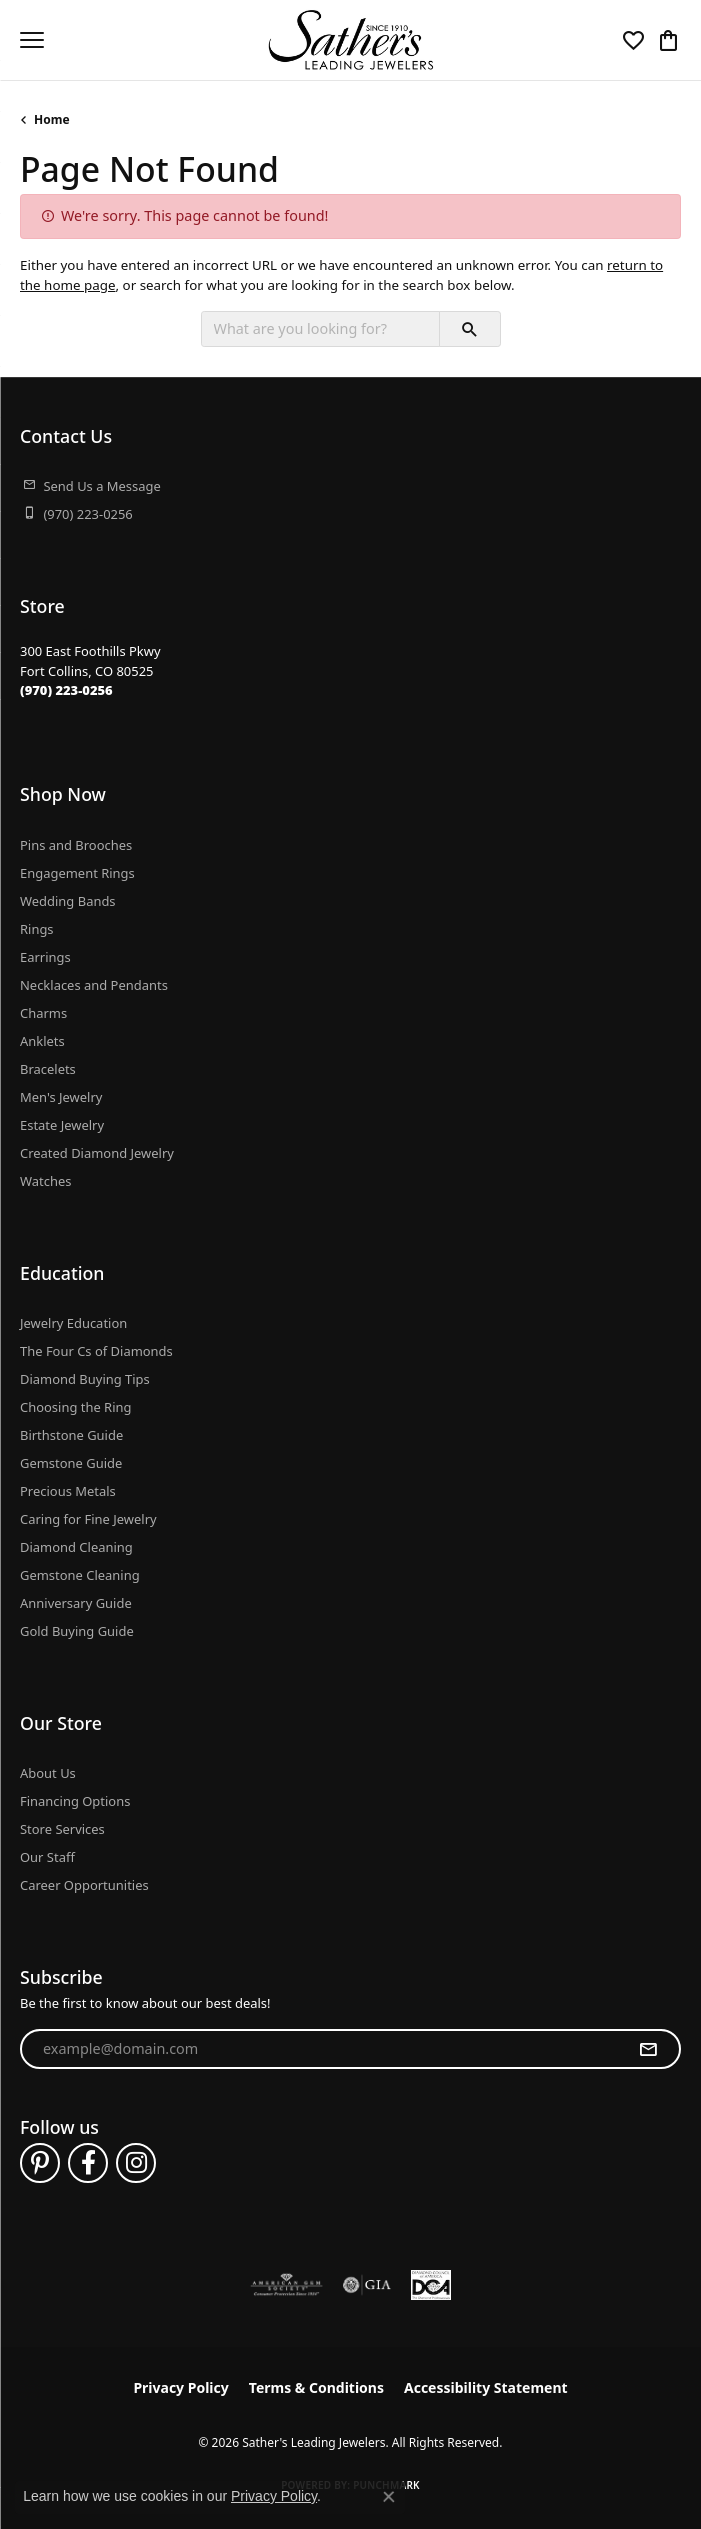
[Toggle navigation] (32, 40)
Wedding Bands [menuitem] (68, 901)
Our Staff (47, 1857)
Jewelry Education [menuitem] (73, 1323)
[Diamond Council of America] (431, 2285)
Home (52, 119)
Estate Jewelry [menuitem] (62, 1125)
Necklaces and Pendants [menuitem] (94, 985)
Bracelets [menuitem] (48, 1069)
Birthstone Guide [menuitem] (71, 1435)
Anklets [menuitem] (42, 1041)
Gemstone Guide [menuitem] (71, 1463)
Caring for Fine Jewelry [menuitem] (88, 1519)
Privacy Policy (180, 2387)
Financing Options (75, 1801)
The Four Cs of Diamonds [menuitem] (96, 1351)
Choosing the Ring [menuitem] (75, 1407)
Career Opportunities (84, 1885)
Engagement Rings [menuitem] (77, 873)
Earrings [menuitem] (45, 957)
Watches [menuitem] (45, 1181)
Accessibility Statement (486, 2387)
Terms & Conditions (316, 2387)
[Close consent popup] (389, 2497)
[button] (633, 40)
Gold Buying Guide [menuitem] (77, 1631)
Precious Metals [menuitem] (68, 1491)
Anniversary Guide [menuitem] (76, 1603)
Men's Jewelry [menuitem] (61, 1097)
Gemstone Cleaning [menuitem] (80, 1575)
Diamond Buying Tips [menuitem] (85, 1379)
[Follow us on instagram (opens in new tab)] (136, 2163)
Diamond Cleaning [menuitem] (76, 1547)
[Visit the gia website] (367, 2285)
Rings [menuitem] (37, 929)
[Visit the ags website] (287, 2285)
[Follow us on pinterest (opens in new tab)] (40, 2163)
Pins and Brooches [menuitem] (76, 845)
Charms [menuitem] (43, 1013)
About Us (48, 1773)
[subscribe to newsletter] (648, 2049)
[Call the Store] (66, 690)
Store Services (62, 1829)
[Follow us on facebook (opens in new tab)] (88, 2163)
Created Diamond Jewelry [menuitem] (97, 1153)
